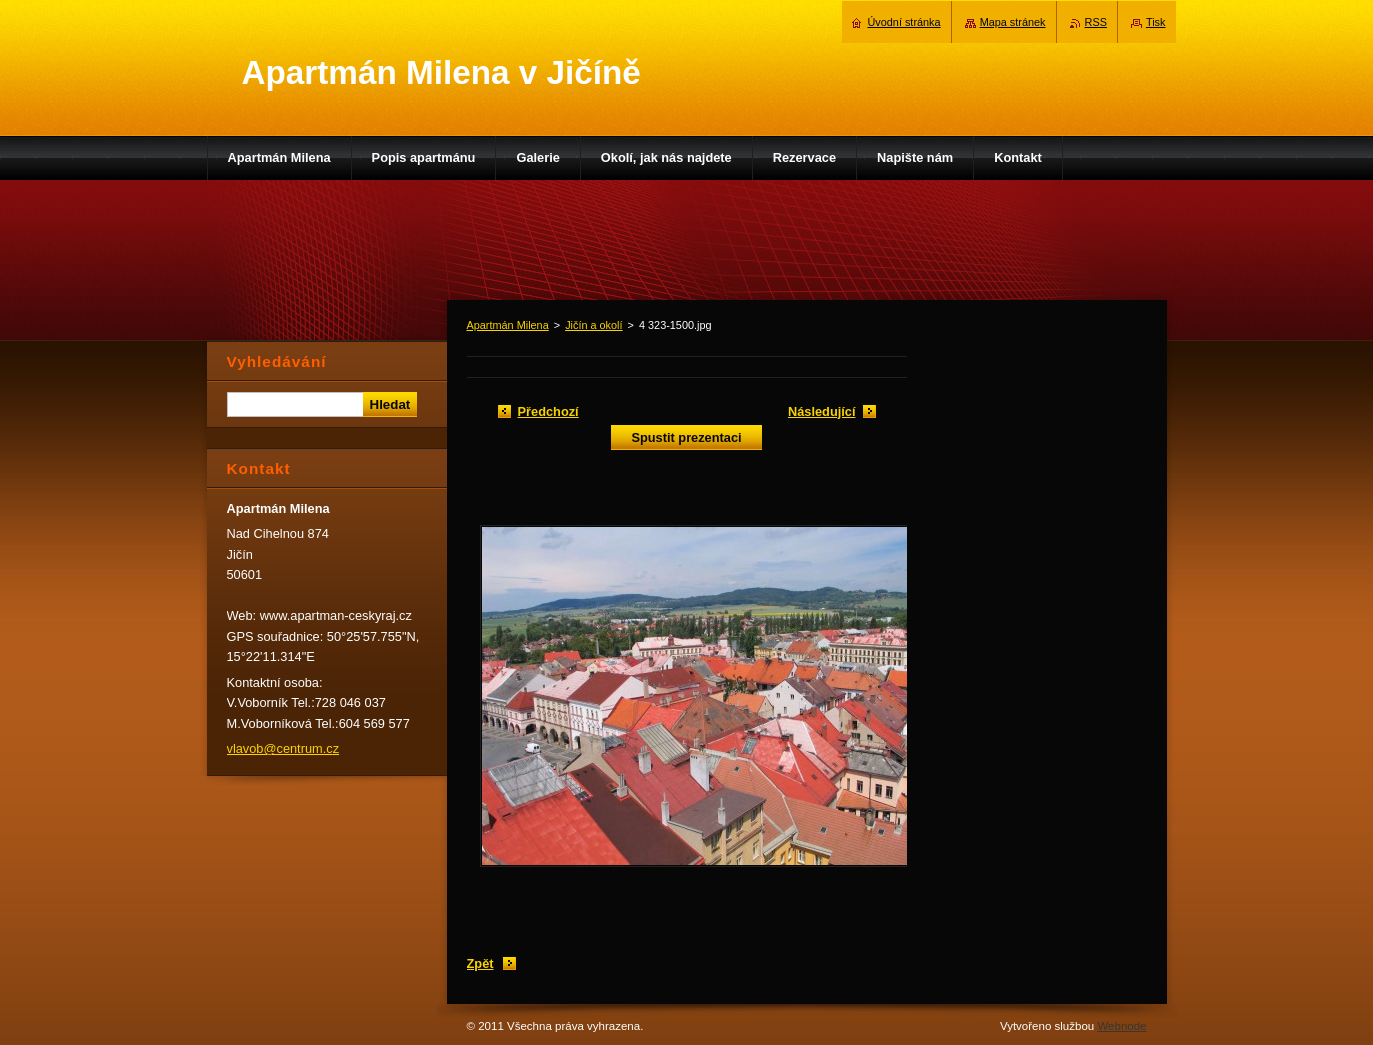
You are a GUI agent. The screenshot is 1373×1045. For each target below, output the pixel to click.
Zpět (480, 963)
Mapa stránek (1013, 22)
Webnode (1121, 1026)
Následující (822, 411)
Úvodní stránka (903, 22)
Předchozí (548, 411)
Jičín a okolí (593, 325)
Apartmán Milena (508, 325)
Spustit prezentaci (686, 437)
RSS (1096, 22)
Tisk (1156, 22)
